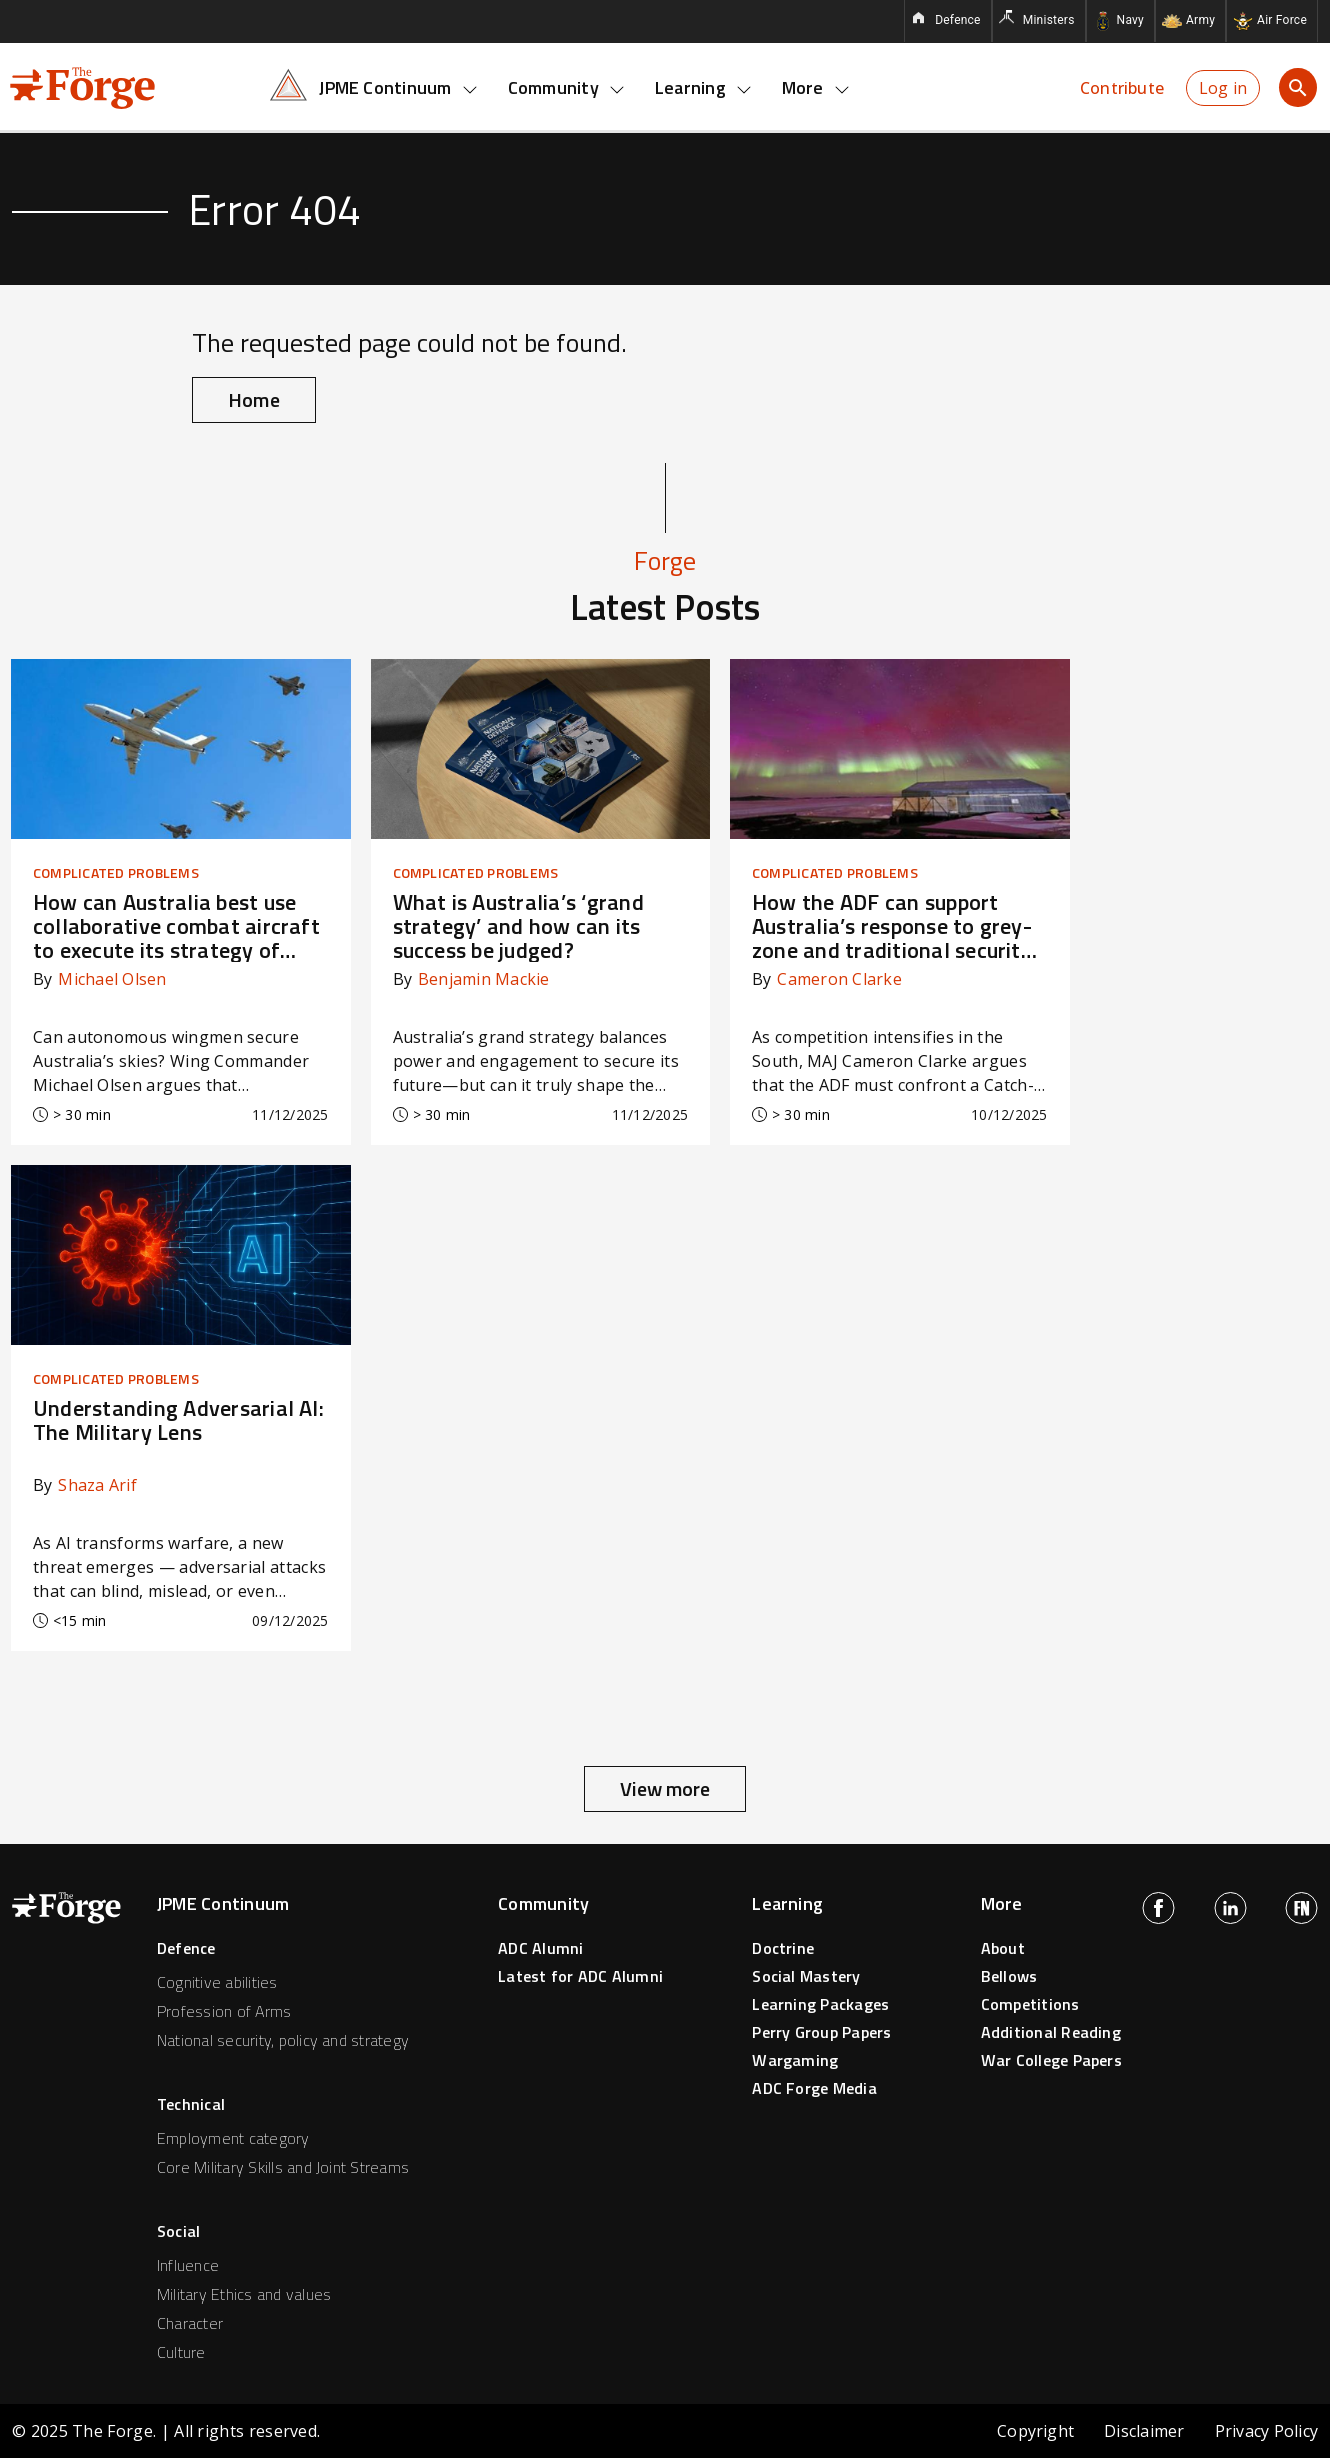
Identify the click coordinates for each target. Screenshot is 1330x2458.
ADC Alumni (540, 1948)
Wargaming (795, 2060)
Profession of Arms (224, 2011)
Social (178, 2231)
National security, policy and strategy (283, 2040)
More (816, 87)
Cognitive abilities (217, 1982)
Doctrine (783, 1948)
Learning (703, 87)
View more (665, 1788)
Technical (191, 2104)
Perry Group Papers (821, 2032)
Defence (958, 20)
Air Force (1282, 20)
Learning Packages (820, 2004)
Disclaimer (1144, 2431)
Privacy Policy (1266, 2431)
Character (190, 2323)
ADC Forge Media (814, 2088)
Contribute (1122, 88)
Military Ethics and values (244, 2294)
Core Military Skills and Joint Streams (283, 2167)
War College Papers (1051, 2060)
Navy (1130, 20)
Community (566, 87)
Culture (181, 2352)
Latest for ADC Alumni (580, 1976)
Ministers (1049, 20)
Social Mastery (806, 1976)
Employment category (233, 2138)
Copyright (1035, 2431)
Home (254, 399)
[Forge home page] (82, 86)
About (1003, 1948)
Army (1200, 20)
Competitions (1030, 2004)
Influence (188, 2265)
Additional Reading (1051, 2032)
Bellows (1009, 1976)
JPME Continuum (398, 87)
